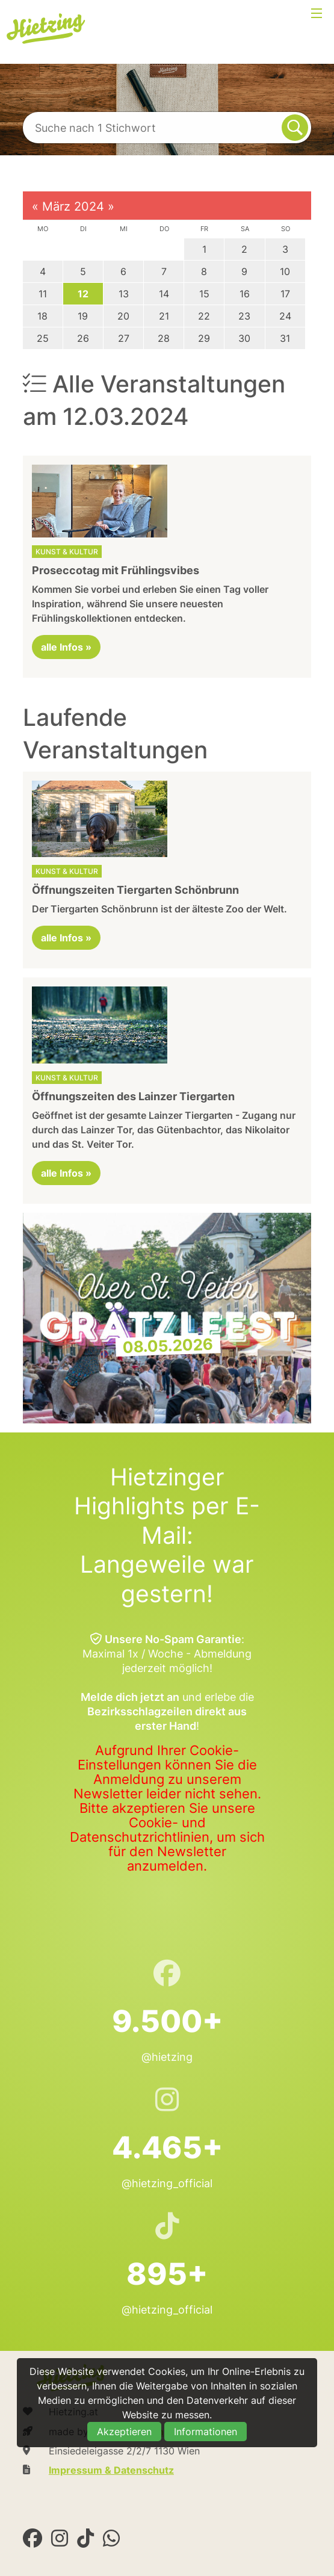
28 (164, 338)
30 (244, 338)
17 (285, 294)
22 (204, 316)
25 (43, 338)
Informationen (205, 2432)
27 (123, 338)
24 (285, 316)
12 (83, 294)
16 (245, 294)
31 (285, 338)
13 (124, 294)
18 (42, 316)
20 (123, 316)
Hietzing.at (47, 29)
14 (164, 294)
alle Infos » (66, 647)
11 (43, 294)
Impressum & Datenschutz (111, 2470)
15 (204, 294)
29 (204, 338)
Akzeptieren (124, 2432)
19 (83, 316)
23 (244, 316)
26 (83, 338)
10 (285, 271)
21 (164, 316)
